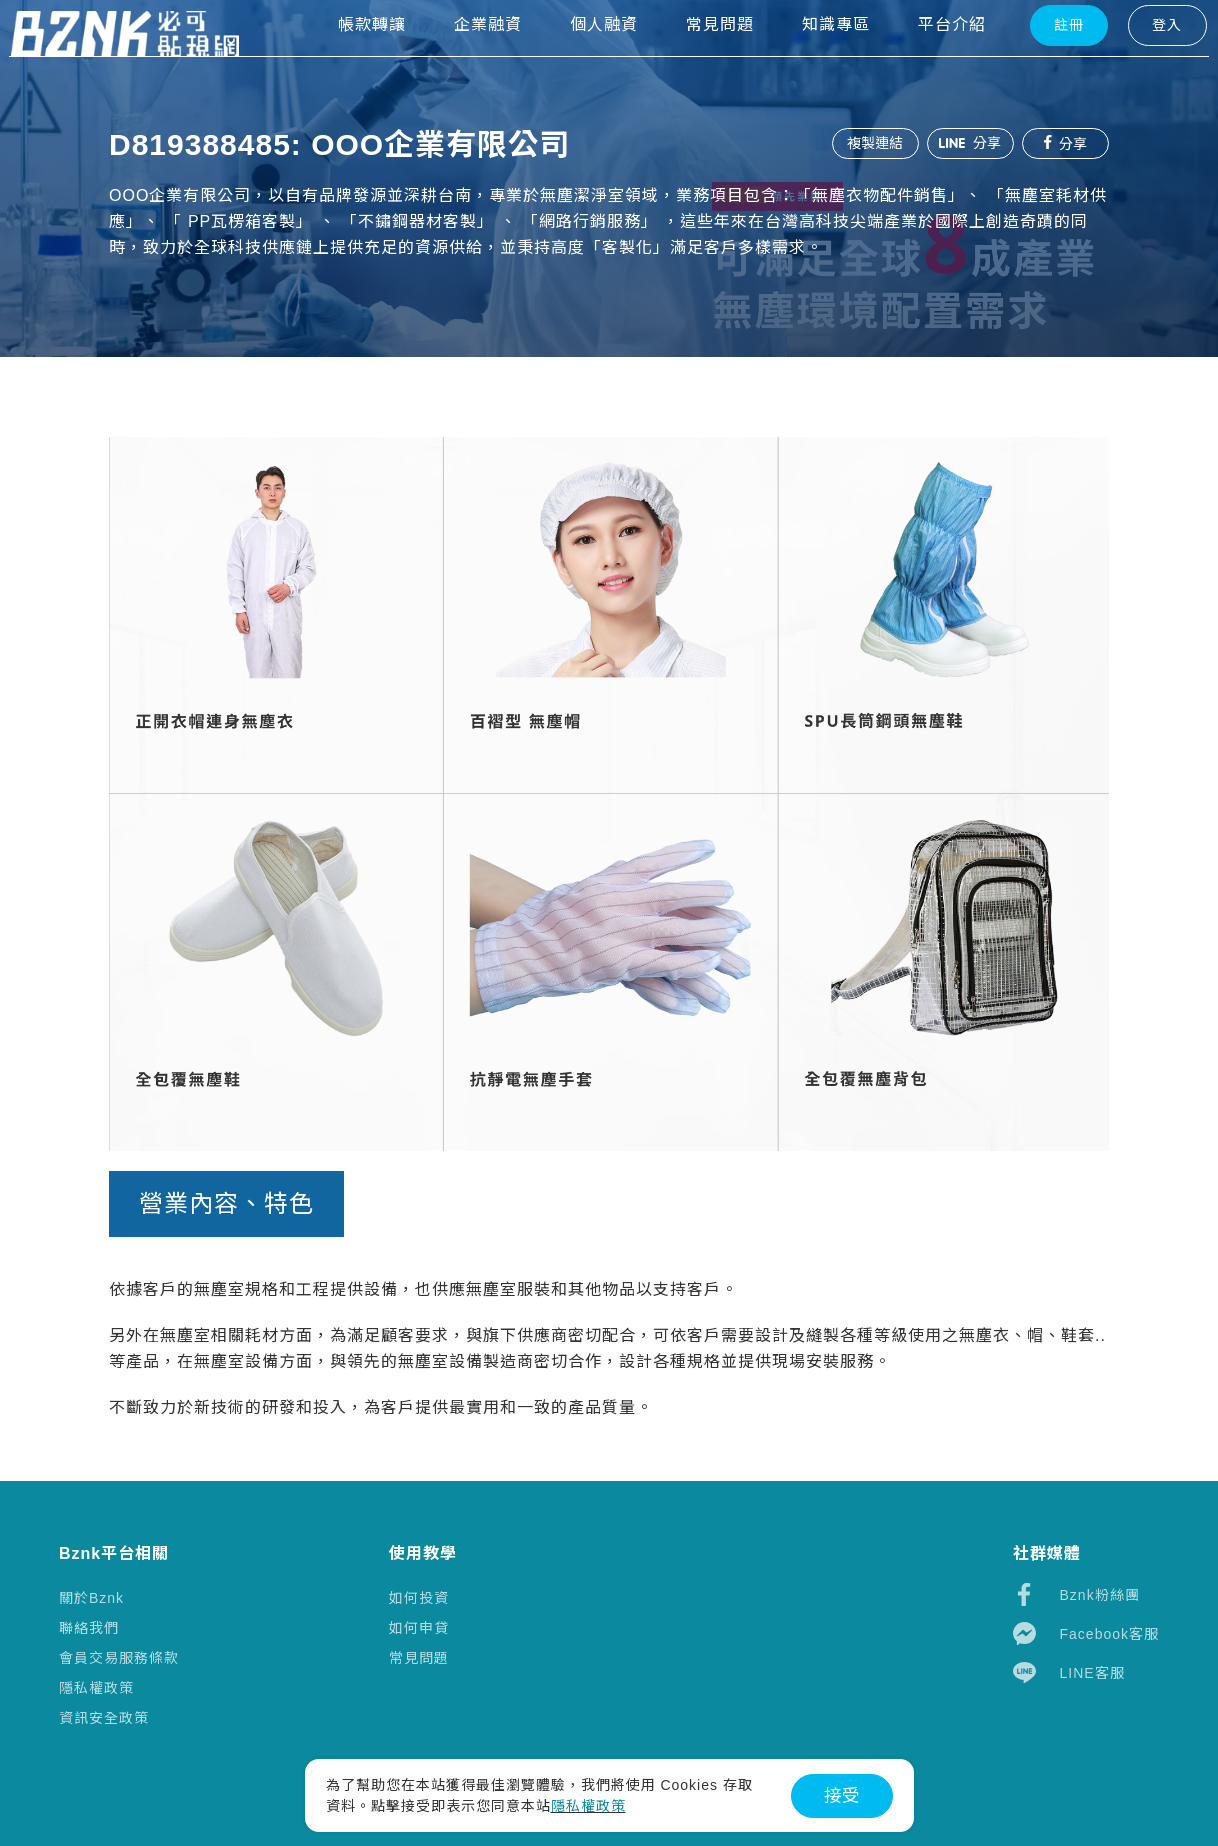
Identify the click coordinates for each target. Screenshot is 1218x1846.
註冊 (1032, 61)
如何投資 (419, 1598)
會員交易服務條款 (119, 1658)
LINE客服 (1069, 1672)
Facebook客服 (1086, 1633)
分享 (969, 143)
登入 (1130, 61)
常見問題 (419, 1658)
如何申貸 (419, 1628)
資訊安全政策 (104, 1718)
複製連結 (873, 143)
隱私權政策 (96, 1688)
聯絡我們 (89, 1628)
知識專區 (799, 60)
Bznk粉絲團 (1076, 1594)
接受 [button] (842, 1796)
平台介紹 (915, 60)
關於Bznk (91, 1598)
